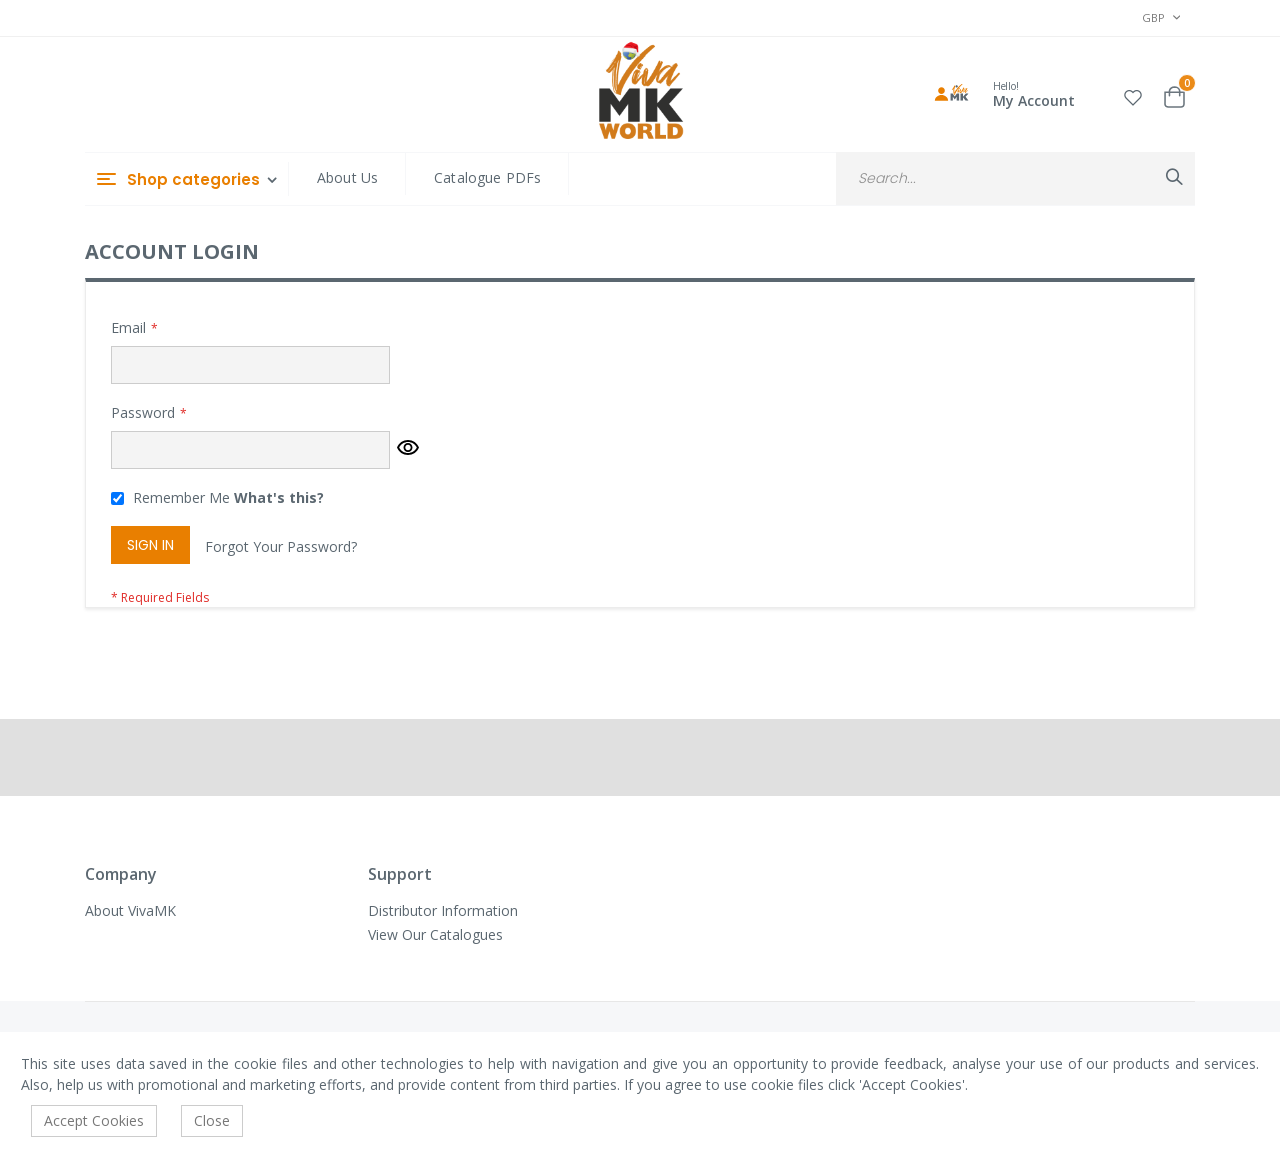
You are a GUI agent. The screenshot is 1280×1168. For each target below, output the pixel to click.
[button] (1133, 94)
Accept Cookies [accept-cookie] (94, 1120)
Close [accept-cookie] (212, 1120)
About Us (347, 177)
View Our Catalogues (435, 934)
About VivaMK (130, 910)
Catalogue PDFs (487, 177)
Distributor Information (443, 910)
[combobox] (1015, 178)
